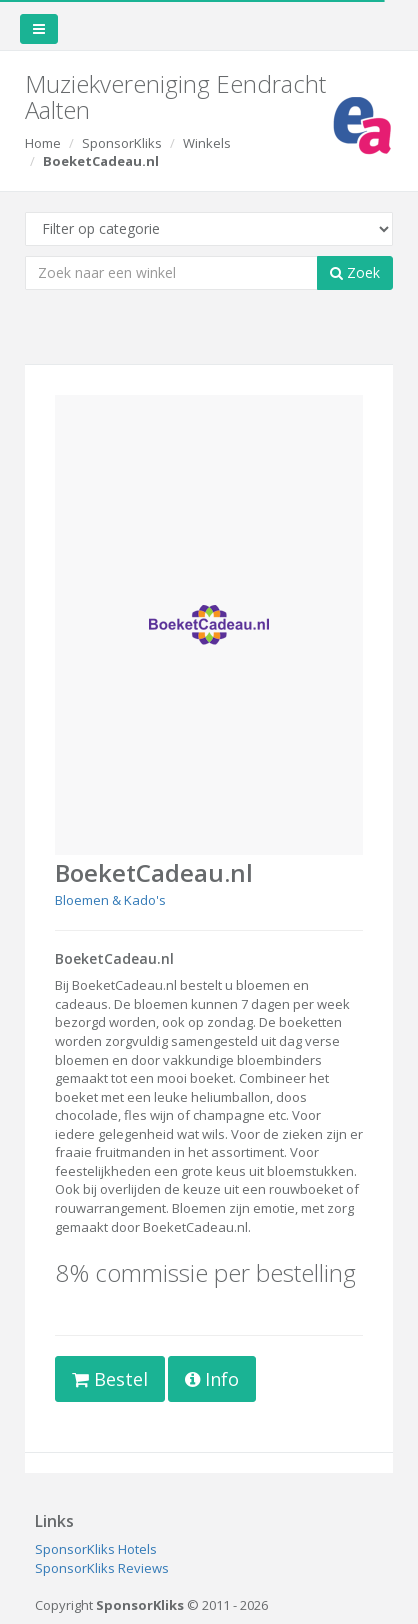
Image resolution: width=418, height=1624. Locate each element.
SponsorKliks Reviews (102, 1568)
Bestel (110, 1379)
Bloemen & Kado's (110, 900)
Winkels (207, 143)
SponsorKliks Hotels (96, 1549)
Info (212, 1379)
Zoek (355, 272)
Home (43, 143)
